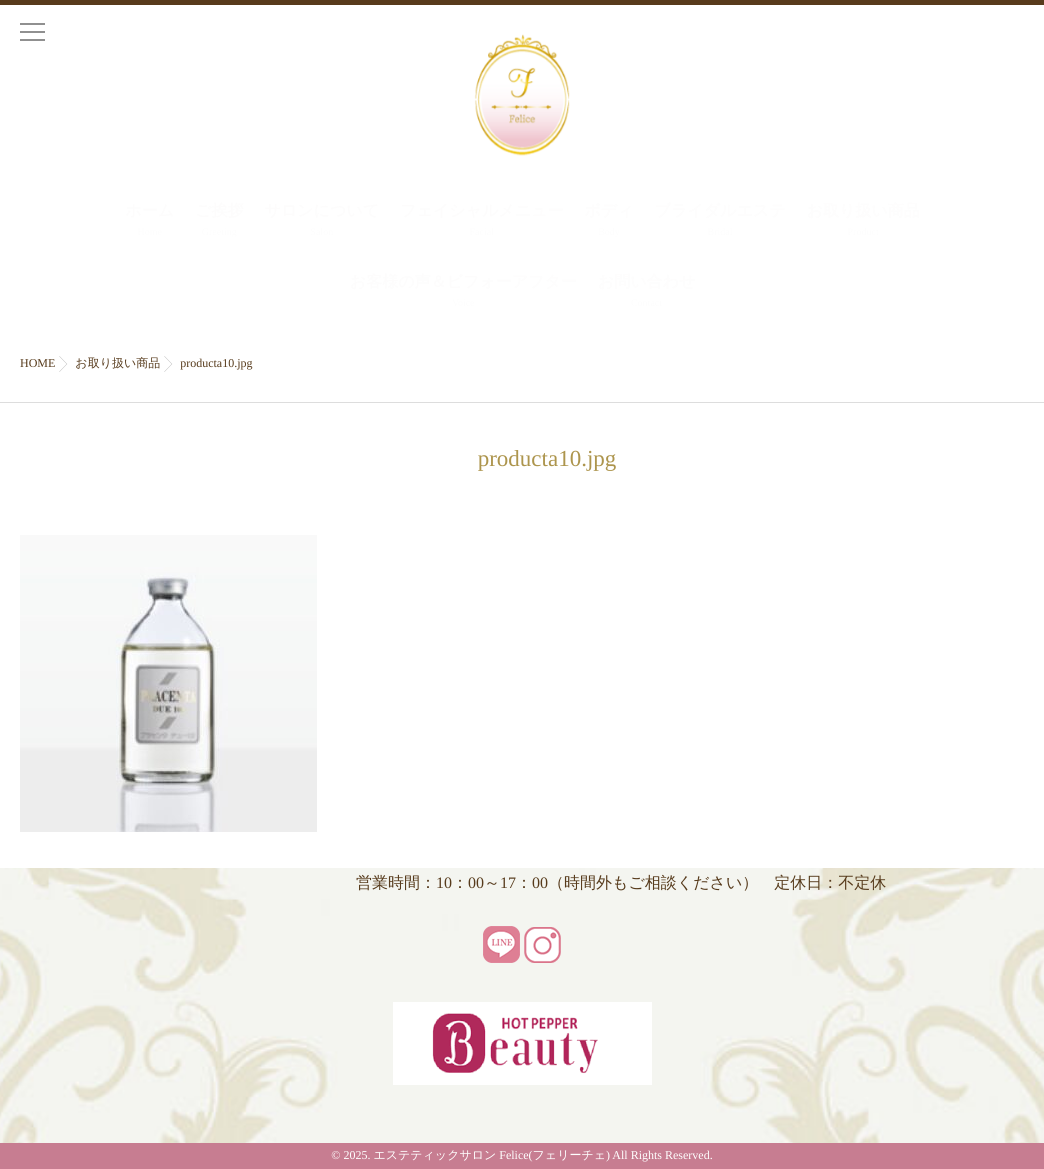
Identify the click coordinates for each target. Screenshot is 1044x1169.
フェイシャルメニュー (481, 222)
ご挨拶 (219, 222)
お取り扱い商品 (863, 222)
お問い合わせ (647, 293)
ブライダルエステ (720, 222)
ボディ (608, 222)
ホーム (149, 222)
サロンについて (321, 222)
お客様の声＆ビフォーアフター (463, 293)
